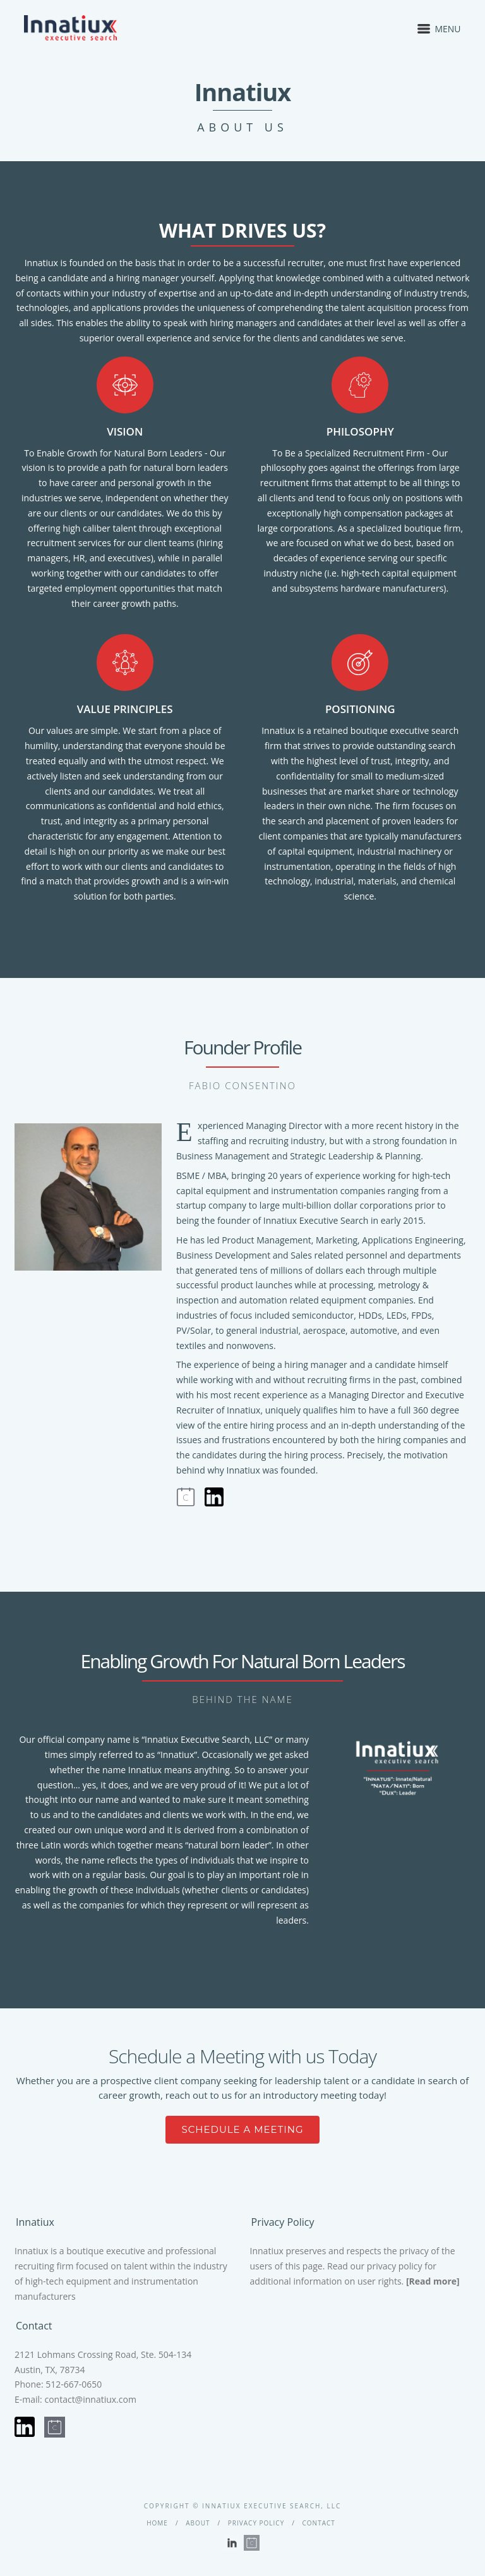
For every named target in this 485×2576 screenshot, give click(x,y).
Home (157, 2522)
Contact (318, 2522)
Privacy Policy (256, 2522)
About (198, 2522)
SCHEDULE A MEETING (242, 2129)
